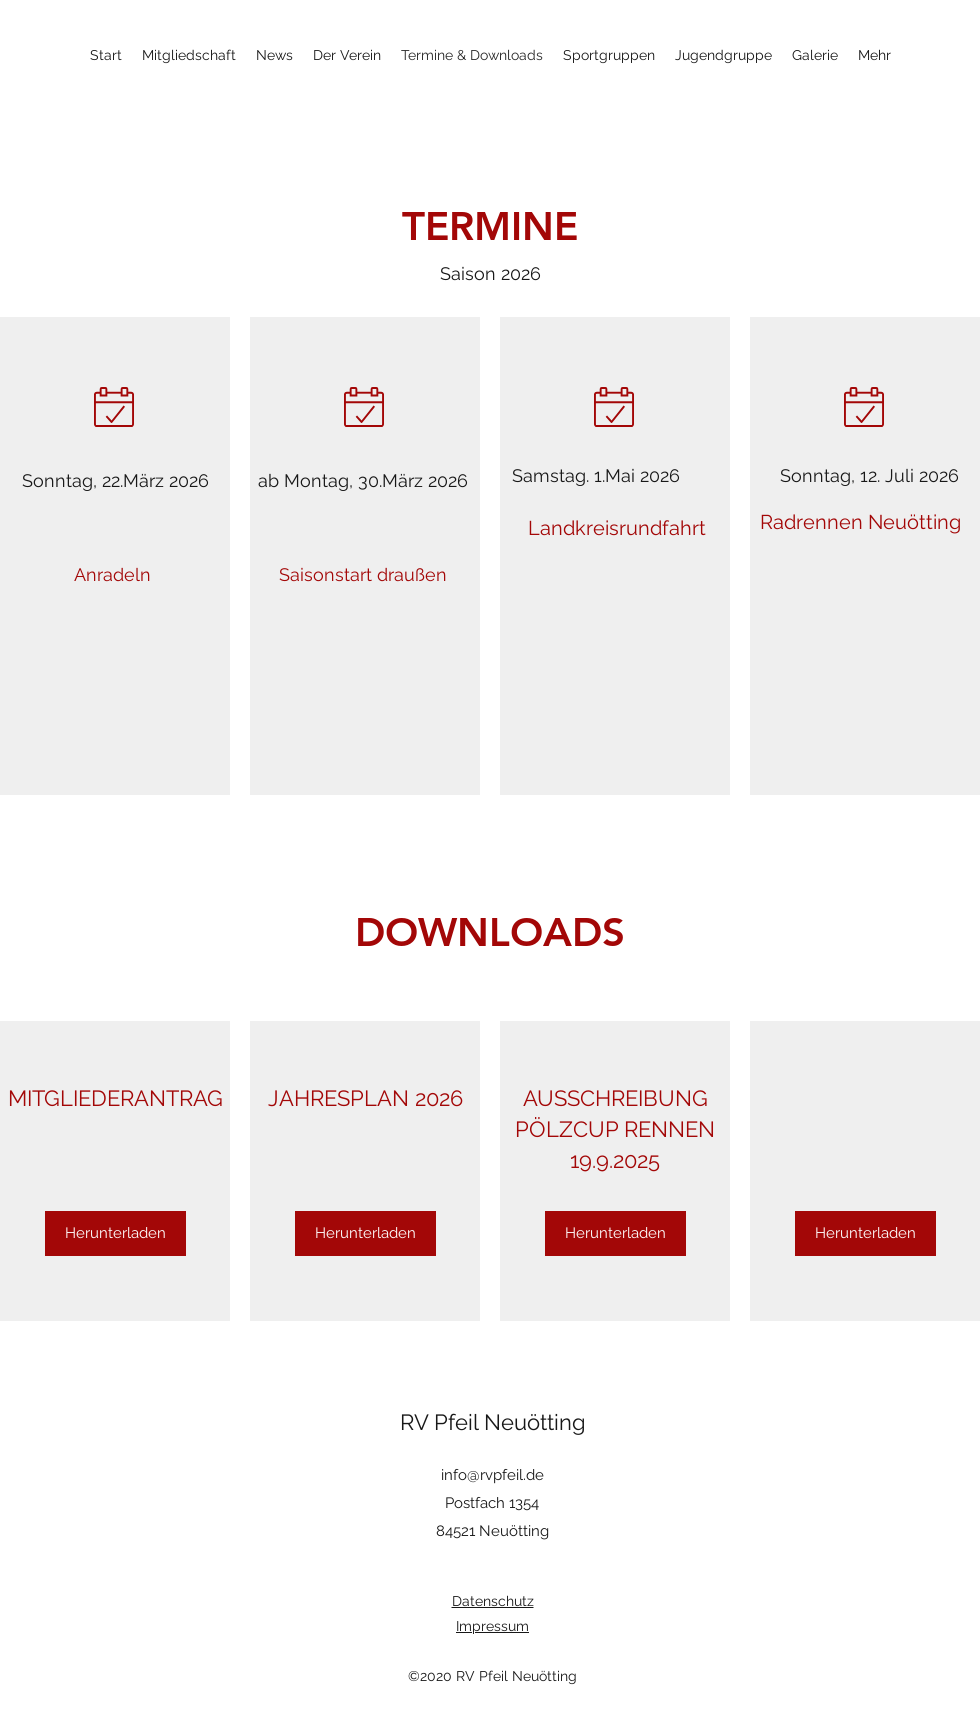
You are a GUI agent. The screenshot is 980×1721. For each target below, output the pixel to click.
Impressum (492, 1626)
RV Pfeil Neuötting (493, 1422)
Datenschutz (493, 1601)
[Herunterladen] (115, 1233)
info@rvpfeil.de (492, 1475)
